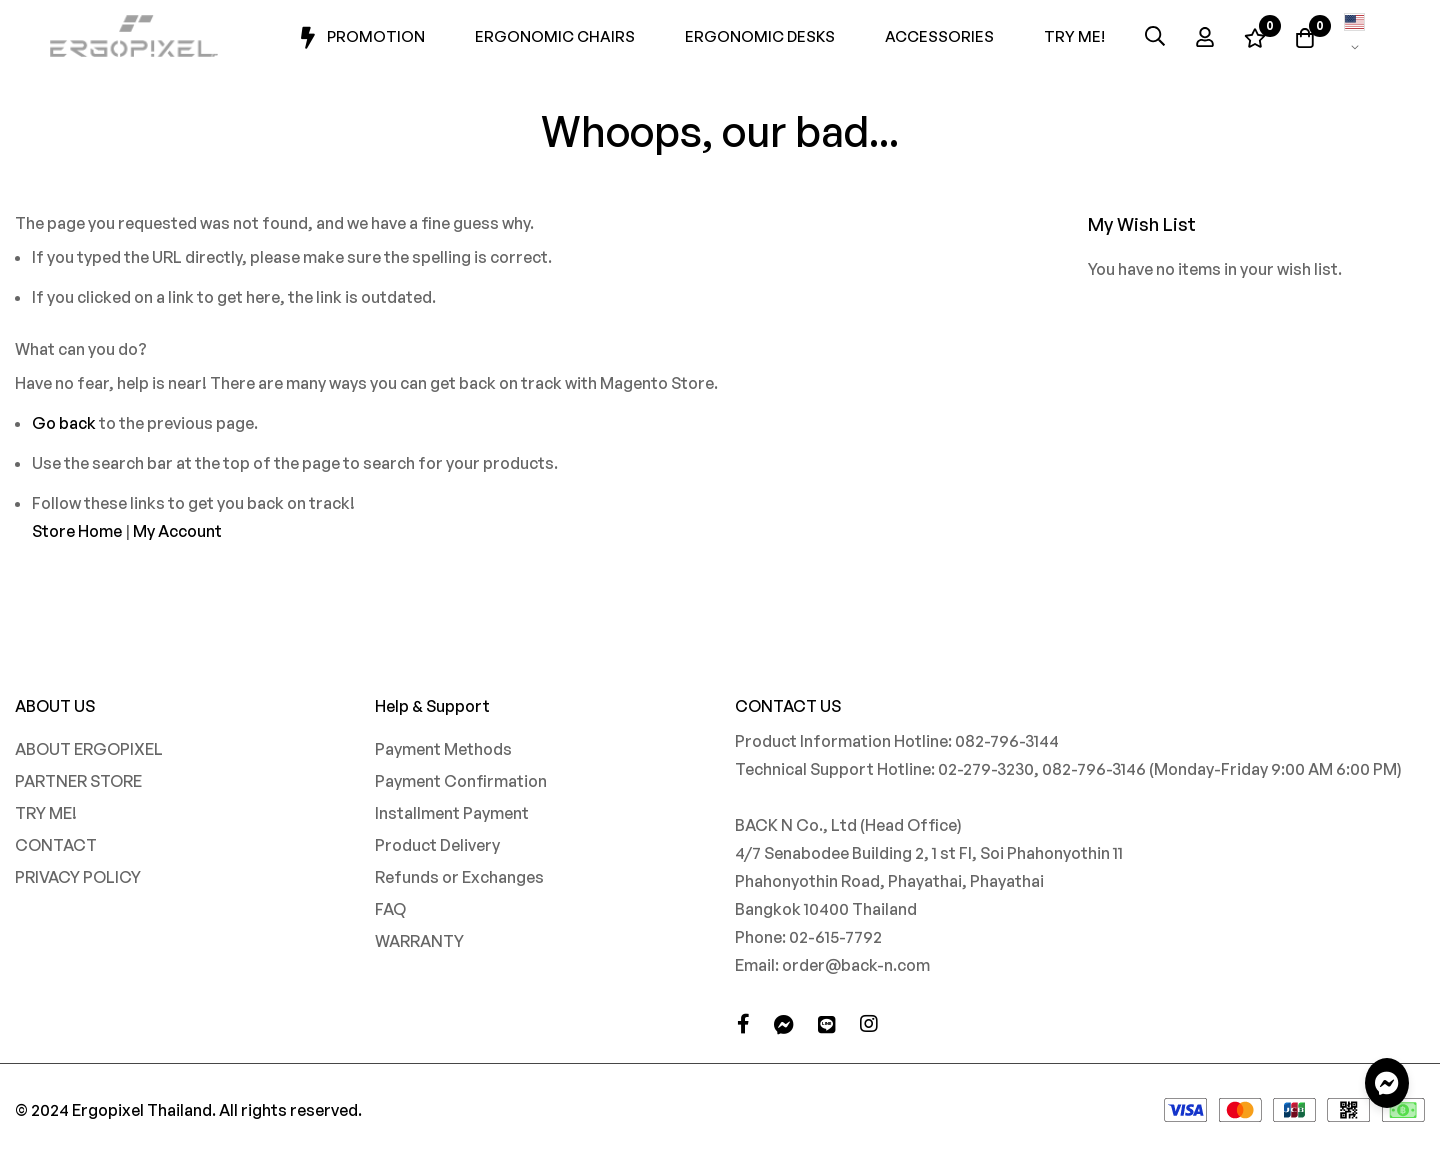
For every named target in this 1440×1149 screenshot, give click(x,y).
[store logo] (135, 36)
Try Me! (1074, 36)
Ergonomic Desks (760, 36)
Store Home (77, 531)
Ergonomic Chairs (555, 36)
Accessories (939, 36)
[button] (1355, 36)
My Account (177, 531)
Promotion (360, 38)
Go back (64, 423)
